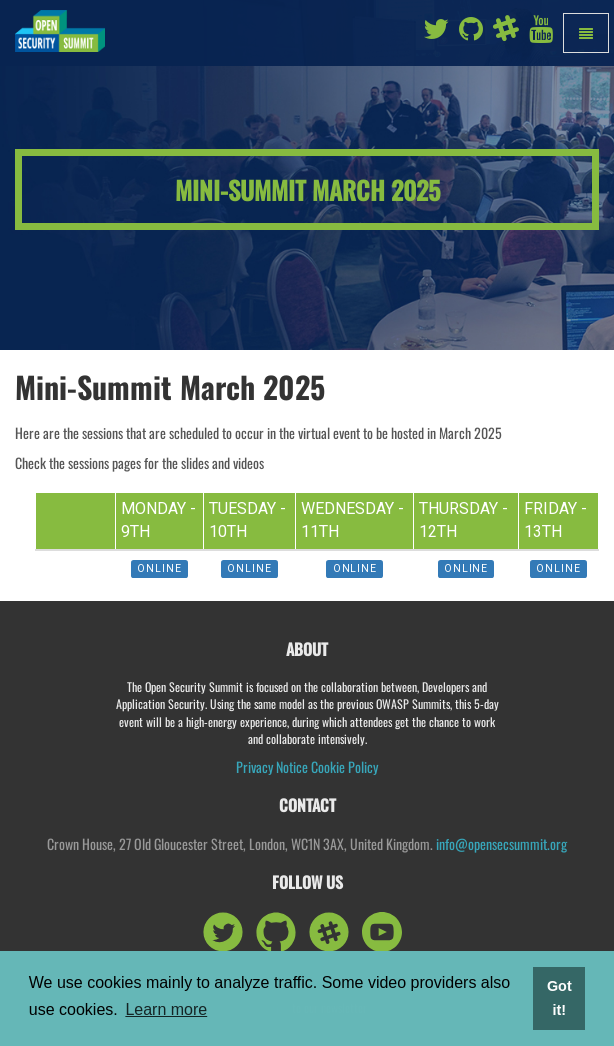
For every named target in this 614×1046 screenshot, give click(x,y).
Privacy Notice (272, 766)
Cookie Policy (344, 766)
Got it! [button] (559, 998)
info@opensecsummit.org (501, 843)
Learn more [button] (166, 1009)
